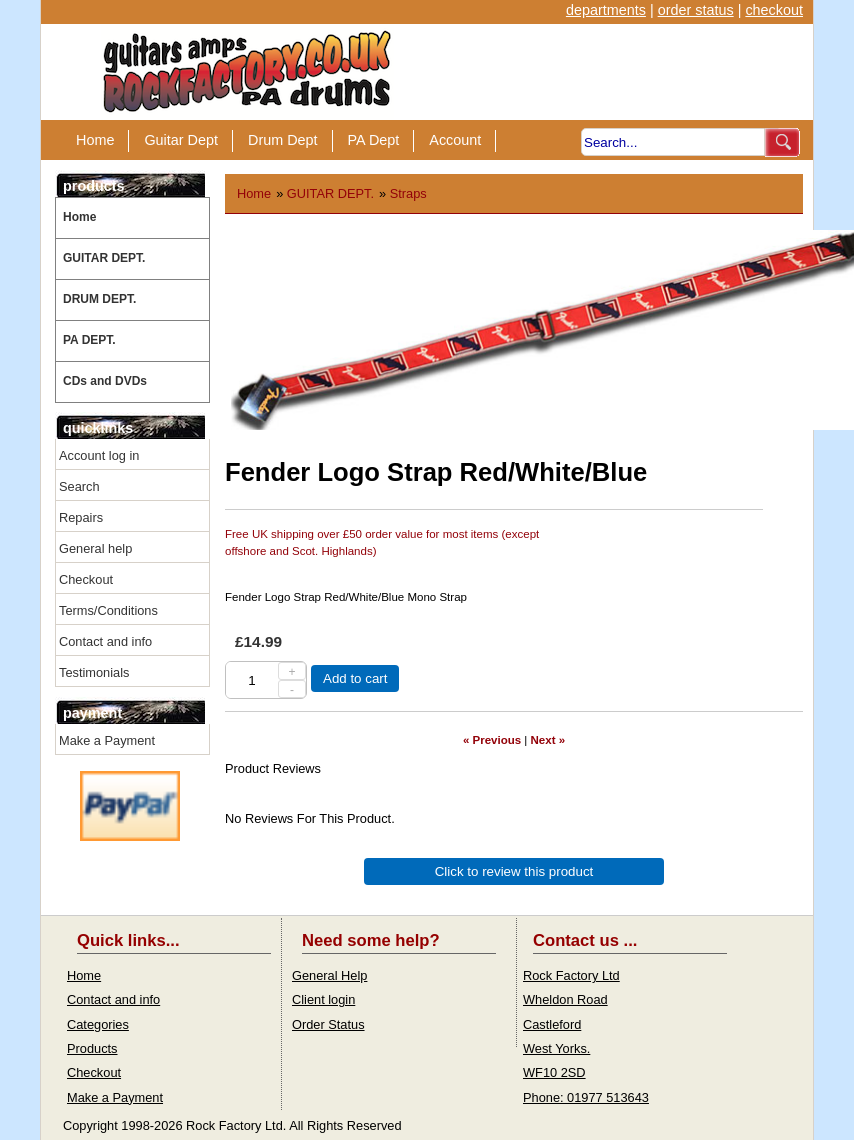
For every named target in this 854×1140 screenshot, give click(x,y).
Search (79, 486)
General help (95, 548)
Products (92, 1048)
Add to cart (355, 678)
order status (696, 10)
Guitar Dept (181, 140)
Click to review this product (514, 871)
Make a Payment (107, 740)
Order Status (328, 1024)
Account (455, 140)
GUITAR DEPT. (104, 258)
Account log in (99, 455)
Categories (98, 1024)
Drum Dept (283, 140)
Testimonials (94, 672)
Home (95, 140)
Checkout (86, 579)
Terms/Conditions (108, 610)
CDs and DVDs (105, 381)
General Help (329, 975)
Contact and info (105, 641)
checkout (774, 10)
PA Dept (374, 140)
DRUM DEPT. (99, 299)
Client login (323, 999)
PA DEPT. (89, 340)
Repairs (81, 517)
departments (606, 10)
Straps (408, 193)
